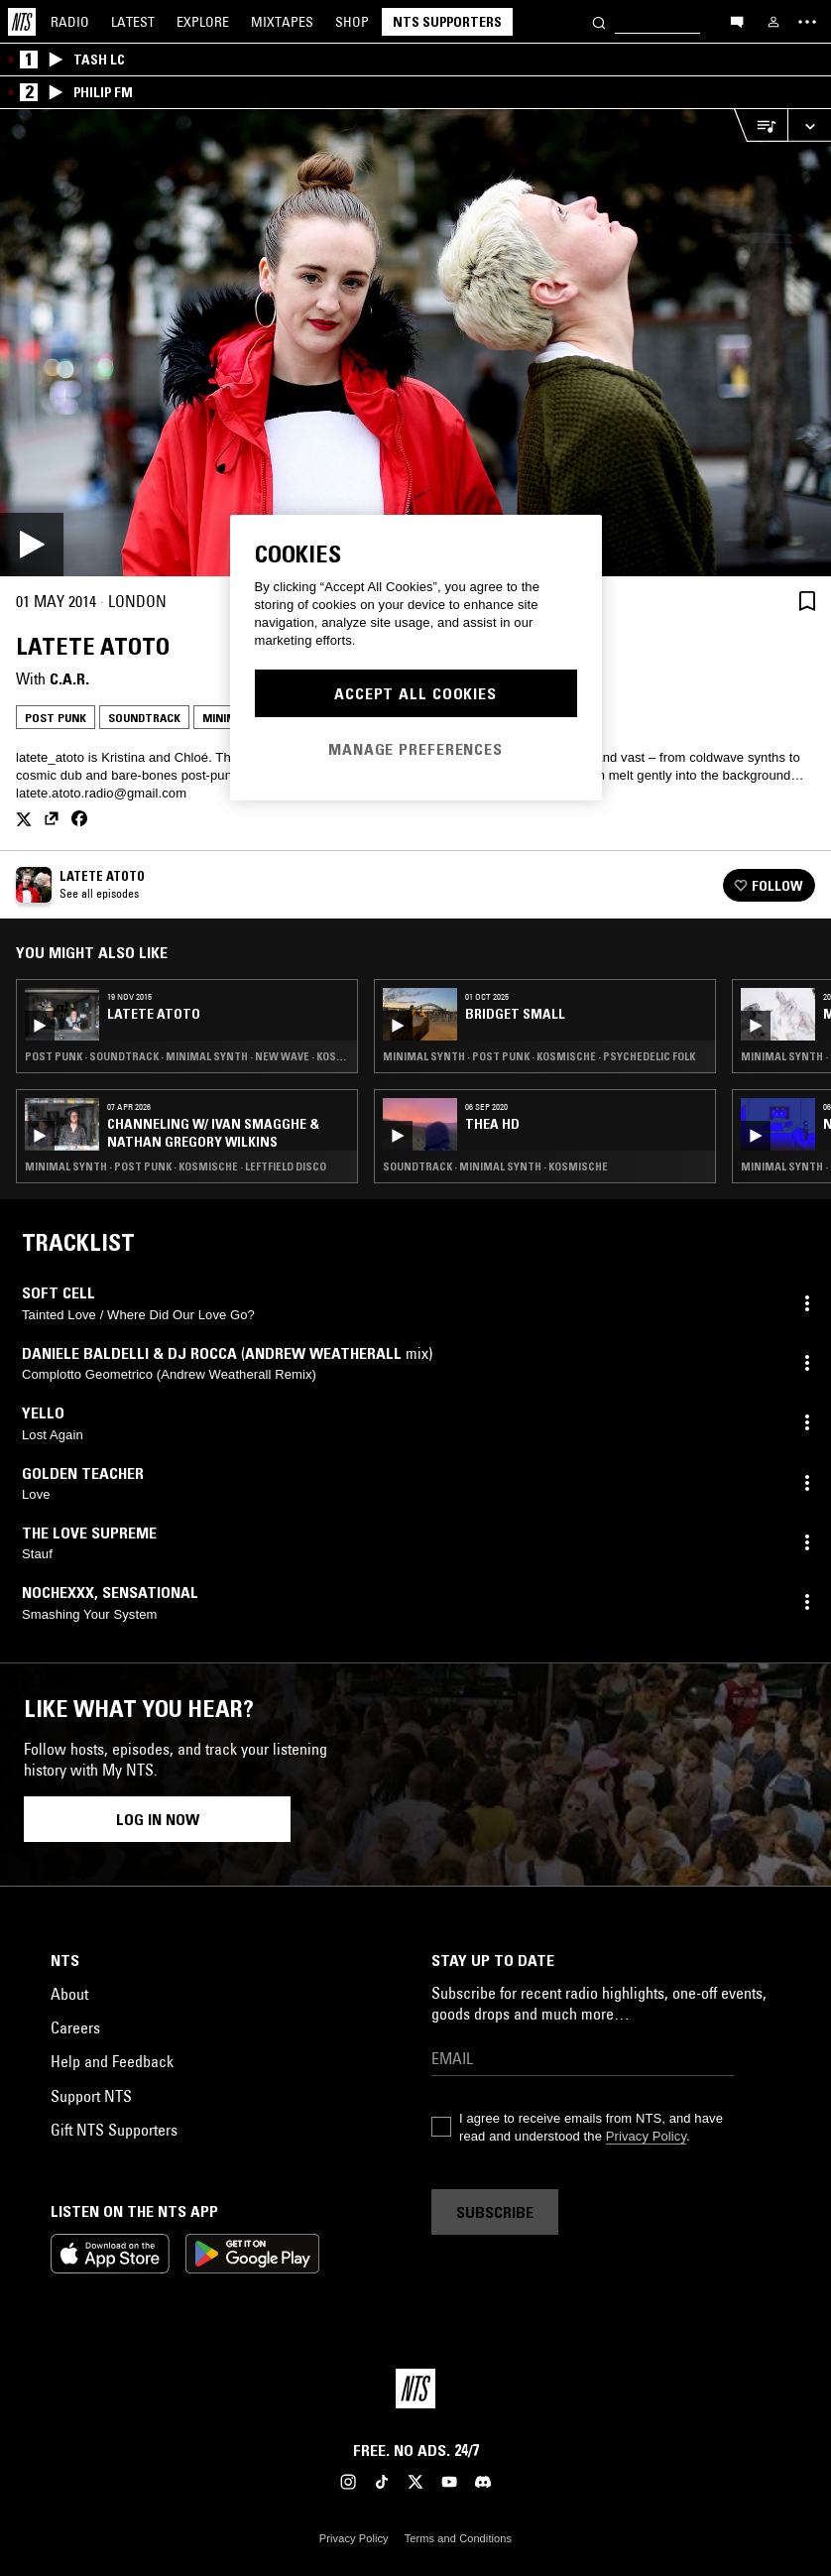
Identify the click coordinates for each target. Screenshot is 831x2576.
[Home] (22, 22)
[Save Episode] (807, 600)
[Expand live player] (809, 125)
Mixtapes (282, 22)
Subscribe (495, 2212)
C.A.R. (69, 678)
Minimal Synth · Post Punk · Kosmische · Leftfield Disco (175, 1166)
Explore (203, 22)
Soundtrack (144, 717)
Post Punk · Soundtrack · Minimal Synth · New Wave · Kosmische (187, 1056)
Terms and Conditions (458, 2538)
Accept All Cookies (415, 693)
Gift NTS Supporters (114, 2130)
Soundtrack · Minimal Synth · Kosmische (495, 1166)
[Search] (599, 21)
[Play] (415, 342)
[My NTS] (773, 22)
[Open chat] (737, 21)
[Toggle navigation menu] (807, 22)
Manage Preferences (415, 749)
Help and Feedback (112, 2061)
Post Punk (55, 717)
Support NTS (91, 2096)
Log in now (157, 1819)
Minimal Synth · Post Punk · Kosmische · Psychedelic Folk (539, 1056)
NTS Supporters (447, 22)
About (69, 1994)
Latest (133, 22)
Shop (352, 22)
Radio (70, 22)
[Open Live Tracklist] (760, 125)
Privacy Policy (646, 2136)
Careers (75, 2027)
